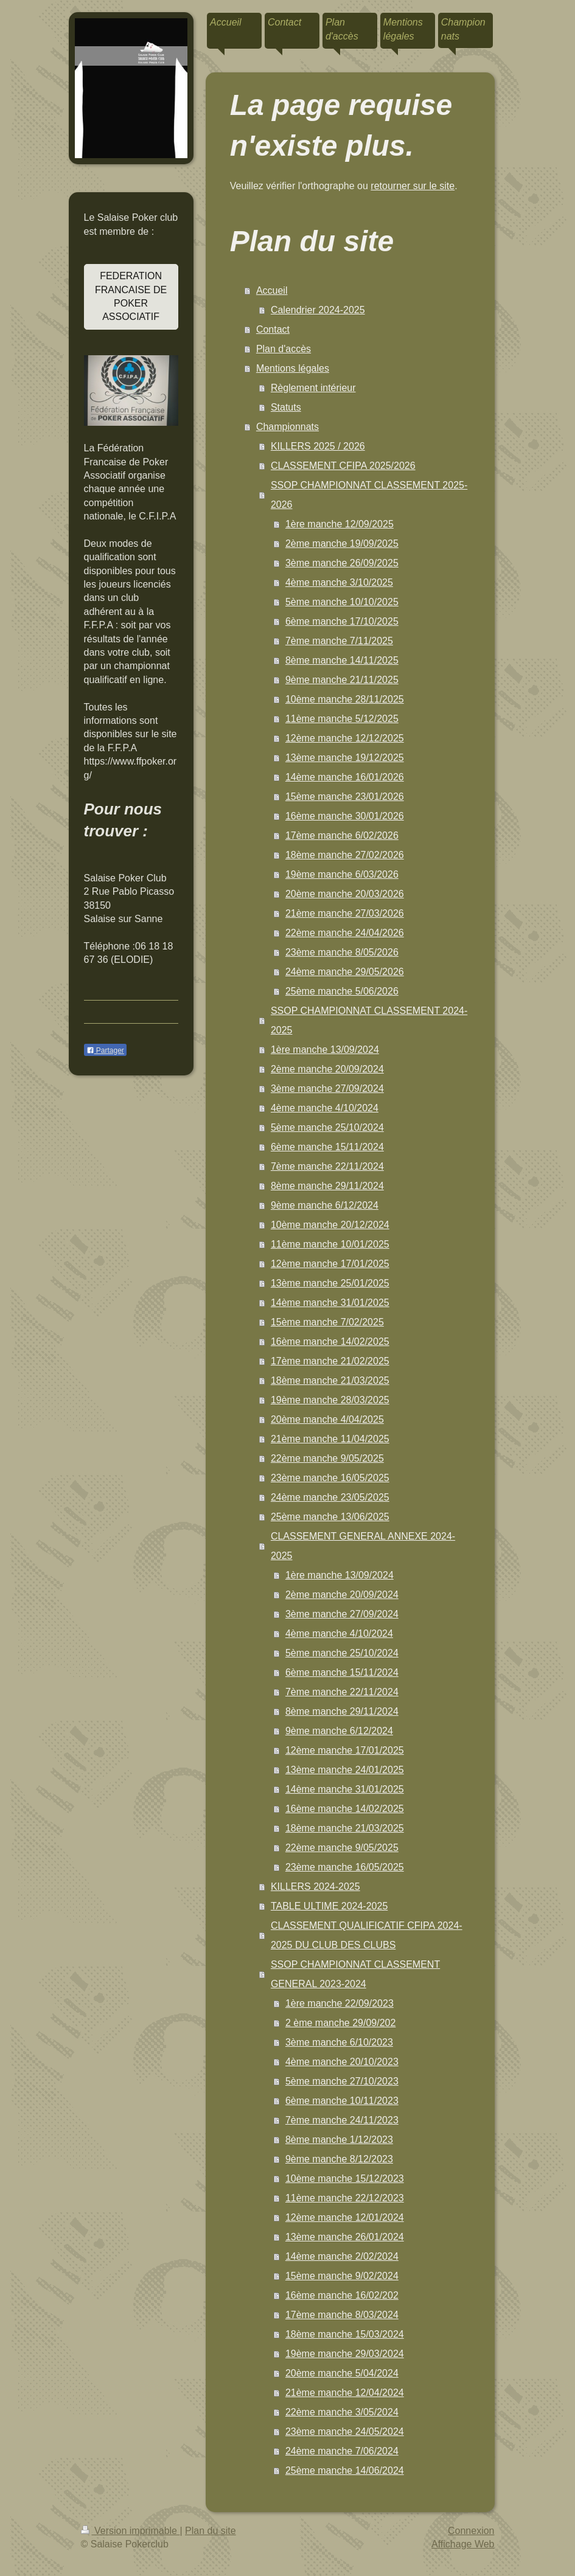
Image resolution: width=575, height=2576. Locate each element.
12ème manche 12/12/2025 (344, 738)
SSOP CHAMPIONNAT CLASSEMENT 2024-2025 (369, 1020)
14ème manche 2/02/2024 (342, 2256)
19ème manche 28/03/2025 (330, 1400)
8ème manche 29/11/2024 (327, 1186)
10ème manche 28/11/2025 (344, 699)
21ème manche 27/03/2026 (344, 913)
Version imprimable (130, 2531)
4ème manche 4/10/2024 (324, 1108)
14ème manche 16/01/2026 (344, 777)
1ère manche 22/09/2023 (339, 2003)
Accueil (272, 290)
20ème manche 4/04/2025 (327, 1419)
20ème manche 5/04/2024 (342, 2373)
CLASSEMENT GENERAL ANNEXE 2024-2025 (363, 1546)
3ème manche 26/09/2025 (342, 563)
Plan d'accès (283, 349)
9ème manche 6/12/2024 (324, 1205)
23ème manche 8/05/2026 (342, 952)
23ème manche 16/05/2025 (330, 1478)
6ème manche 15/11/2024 (327, 1147)
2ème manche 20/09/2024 (327, 1069)
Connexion (471, 2531)
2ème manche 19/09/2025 (342, 543)
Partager (105, 1050)
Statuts (286, 407)
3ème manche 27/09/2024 (327, 1088)
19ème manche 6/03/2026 (342, 874)
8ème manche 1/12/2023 (339, 2139)
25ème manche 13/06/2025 (330, 1517)
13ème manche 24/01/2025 (344, 1770)
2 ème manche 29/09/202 (340, 2023)
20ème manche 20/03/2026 (344, 894)
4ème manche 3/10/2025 (339, 582)
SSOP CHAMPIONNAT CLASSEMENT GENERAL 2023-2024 (355, 1974)
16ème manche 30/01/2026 (344, 816)
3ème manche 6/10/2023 (339, 2042)
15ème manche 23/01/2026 (344, 796)
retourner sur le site (413, 186)
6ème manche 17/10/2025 (342, 621)
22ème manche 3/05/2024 (342, 2412)
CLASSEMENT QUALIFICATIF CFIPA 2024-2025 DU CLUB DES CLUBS (366, 1935)
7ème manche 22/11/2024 (327, 1166)
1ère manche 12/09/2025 (339, 524)
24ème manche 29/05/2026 (344, 972)
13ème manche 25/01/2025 (330, 1283)
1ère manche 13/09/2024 (325, 1049)
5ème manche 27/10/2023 (342, 2081)
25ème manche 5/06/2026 (342, 991)
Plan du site (210, 2531)
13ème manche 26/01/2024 (344, 2237)
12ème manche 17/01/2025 (330, 1263)
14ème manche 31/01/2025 (330, 1302)
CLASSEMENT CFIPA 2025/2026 (343, 465)
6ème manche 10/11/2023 (342, 2100)
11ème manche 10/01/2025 (330, 1244)
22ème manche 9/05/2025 (327, 1458)
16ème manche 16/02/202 (342, 2295)
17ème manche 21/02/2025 (330, 1361)
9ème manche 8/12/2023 (339, 2159)
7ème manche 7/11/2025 (339, 641)
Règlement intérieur (313, 388)
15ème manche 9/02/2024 (342, 2276)
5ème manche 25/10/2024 (327, 1127)
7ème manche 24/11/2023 (342, 2120)
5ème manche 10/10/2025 (342, 602)
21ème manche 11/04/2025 (330, 1439)
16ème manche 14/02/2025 (330, 1341)
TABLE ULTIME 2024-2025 (329, 1906)
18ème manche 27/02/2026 (344, 855)
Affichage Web (462, 2544)
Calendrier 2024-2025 (318, 310)
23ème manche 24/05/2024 (344, 2431)
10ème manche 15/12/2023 (344, 2178)
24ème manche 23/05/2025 (330, 1497)
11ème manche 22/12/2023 (344, 2198)
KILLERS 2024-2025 (315, 1886)
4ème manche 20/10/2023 (342, 2062)
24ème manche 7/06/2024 (342, 2451)
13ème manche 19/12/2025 (344, 757)
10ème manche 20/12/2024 (330, 1225)
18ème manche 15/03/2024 (344, 2334)
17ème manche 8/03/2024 (342, 2315)
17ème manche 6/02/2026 (342, 835)
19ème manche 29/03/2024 (344, 2354)
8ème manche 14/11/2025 (342, 660)
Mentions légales (292, 368)
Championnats (287, 427)
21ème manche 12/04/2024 (344, 2392)
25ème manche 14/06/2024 (344, 2470)
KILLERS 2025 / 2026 (318, 446)
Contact (273, 329)
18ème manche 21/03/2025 (330, 1380)
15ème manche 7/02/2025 (327, 1322)
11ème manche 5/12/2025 (342, 718)
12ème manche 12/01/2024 (344, 2217)
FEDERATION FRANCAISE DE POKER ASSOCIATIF (131, 296)
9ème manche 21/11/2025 (342, 680)
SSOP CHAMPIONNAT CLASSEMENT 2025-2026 (369, 495)
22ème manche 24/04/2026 (344, 933)
